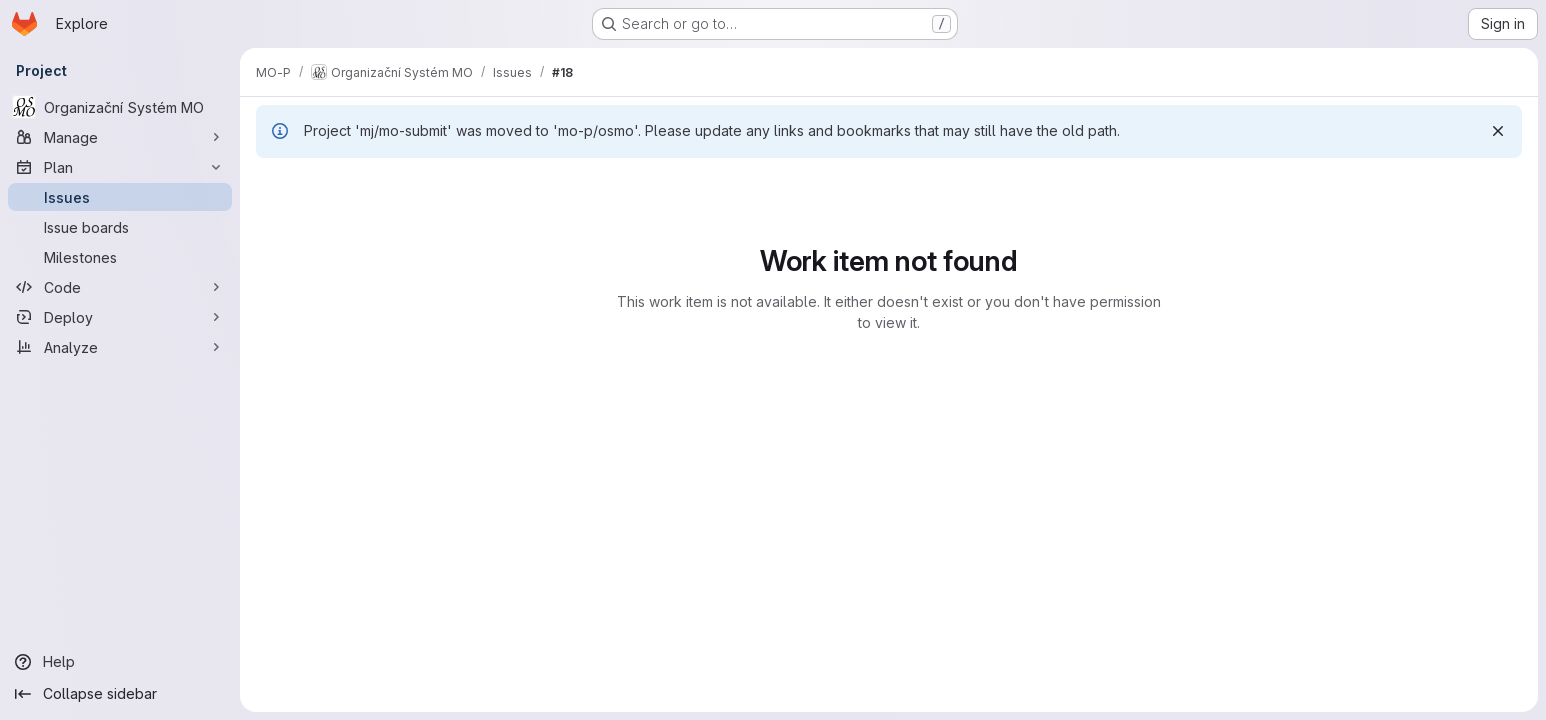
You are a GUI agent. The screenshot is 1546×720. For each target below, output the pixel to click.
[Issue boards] (120, 227)
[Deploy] (120, 317)
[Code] (120, 287)
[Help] (120, 662)
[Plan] (120, 167)
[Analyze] (120, 347)
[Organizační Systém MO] (120, 107)
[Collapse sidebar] (120, 694)
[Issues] (120, 197)
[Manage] (120, 137)
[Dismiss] (1498, 131)
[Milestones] (120, 257)
